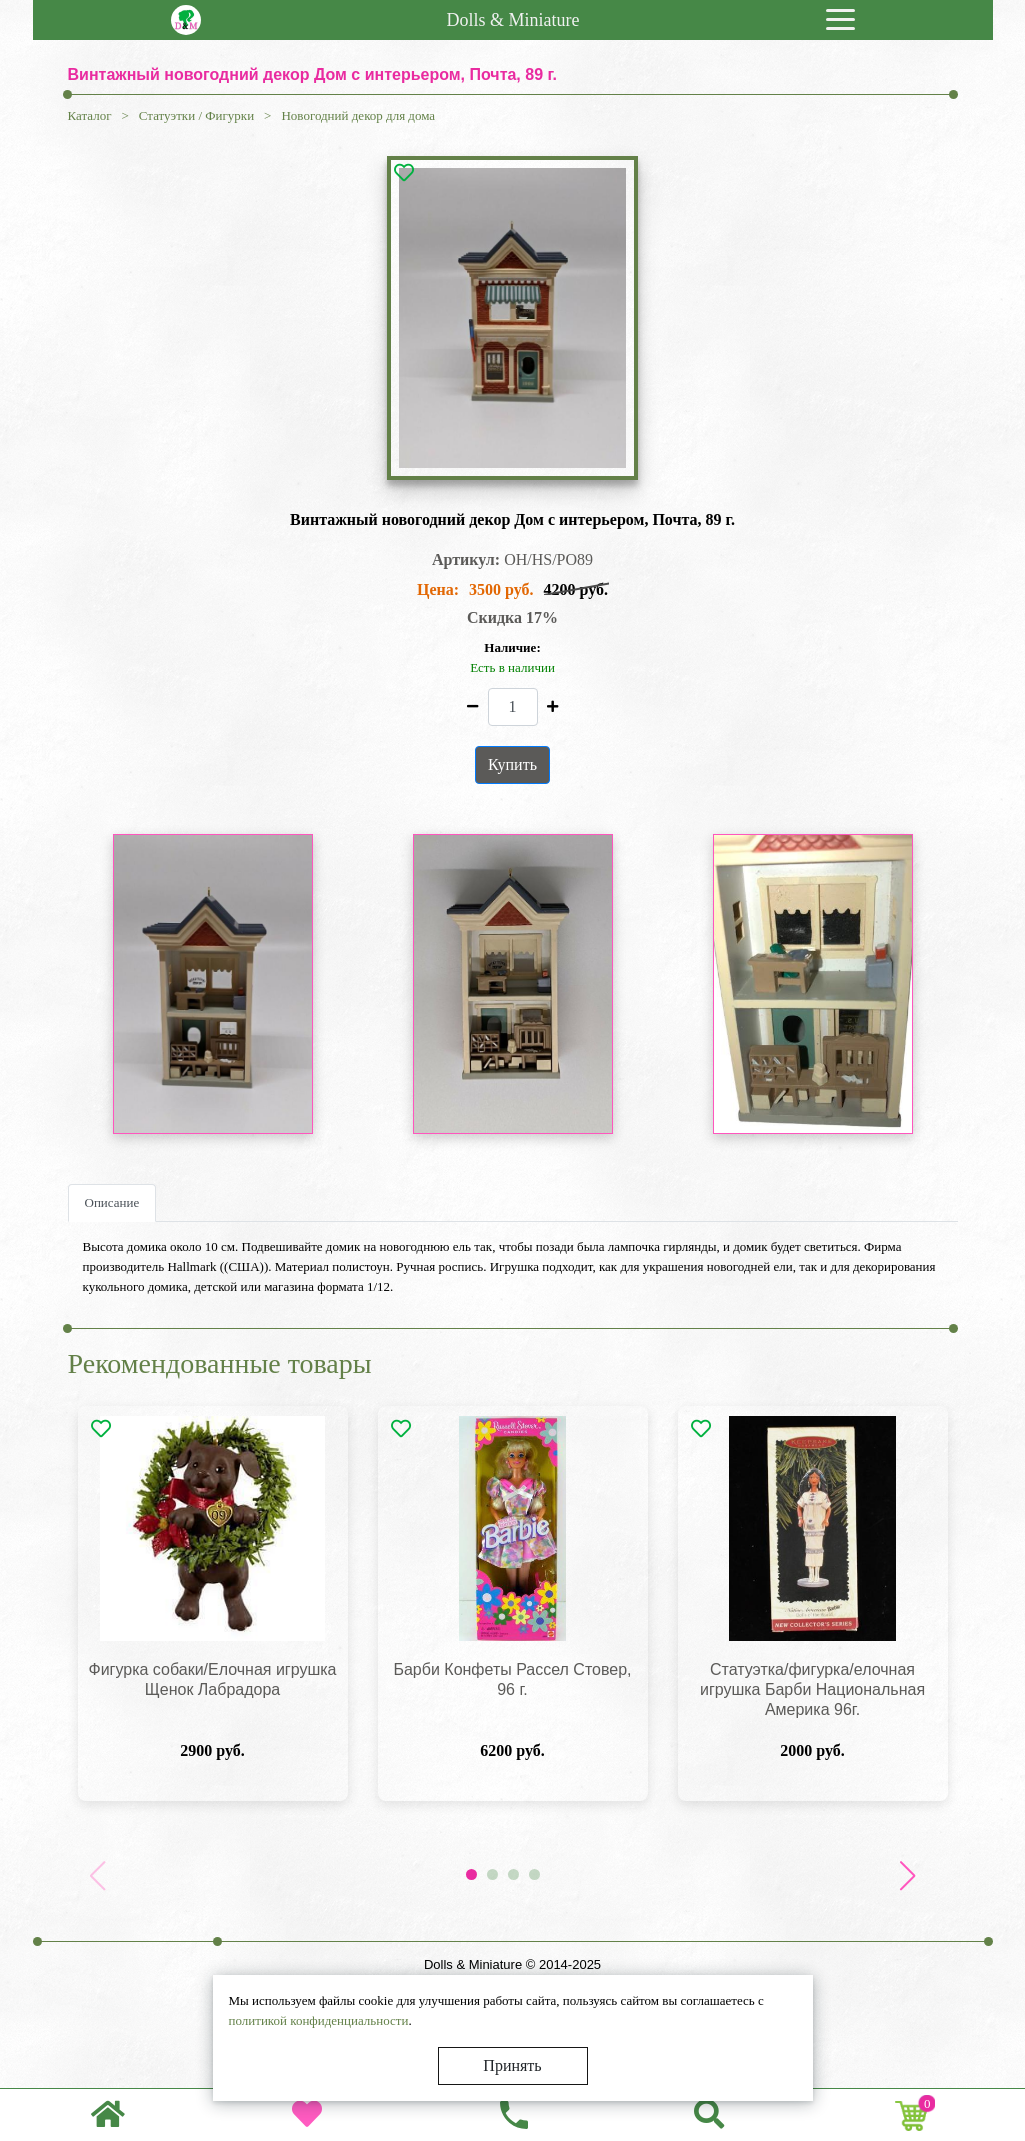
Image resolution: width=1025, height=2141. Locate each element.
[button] (908, 1876)
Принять (512, 2065)
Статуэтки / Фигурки (196, 115)
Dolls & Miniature (513, 20)
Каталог (90, 115)
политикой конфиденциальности (319, 2020)
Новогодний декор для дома (358, 115)
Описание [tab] (112, 1202)
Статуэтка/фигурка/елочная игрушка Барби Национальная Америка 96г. (812, 1689)
